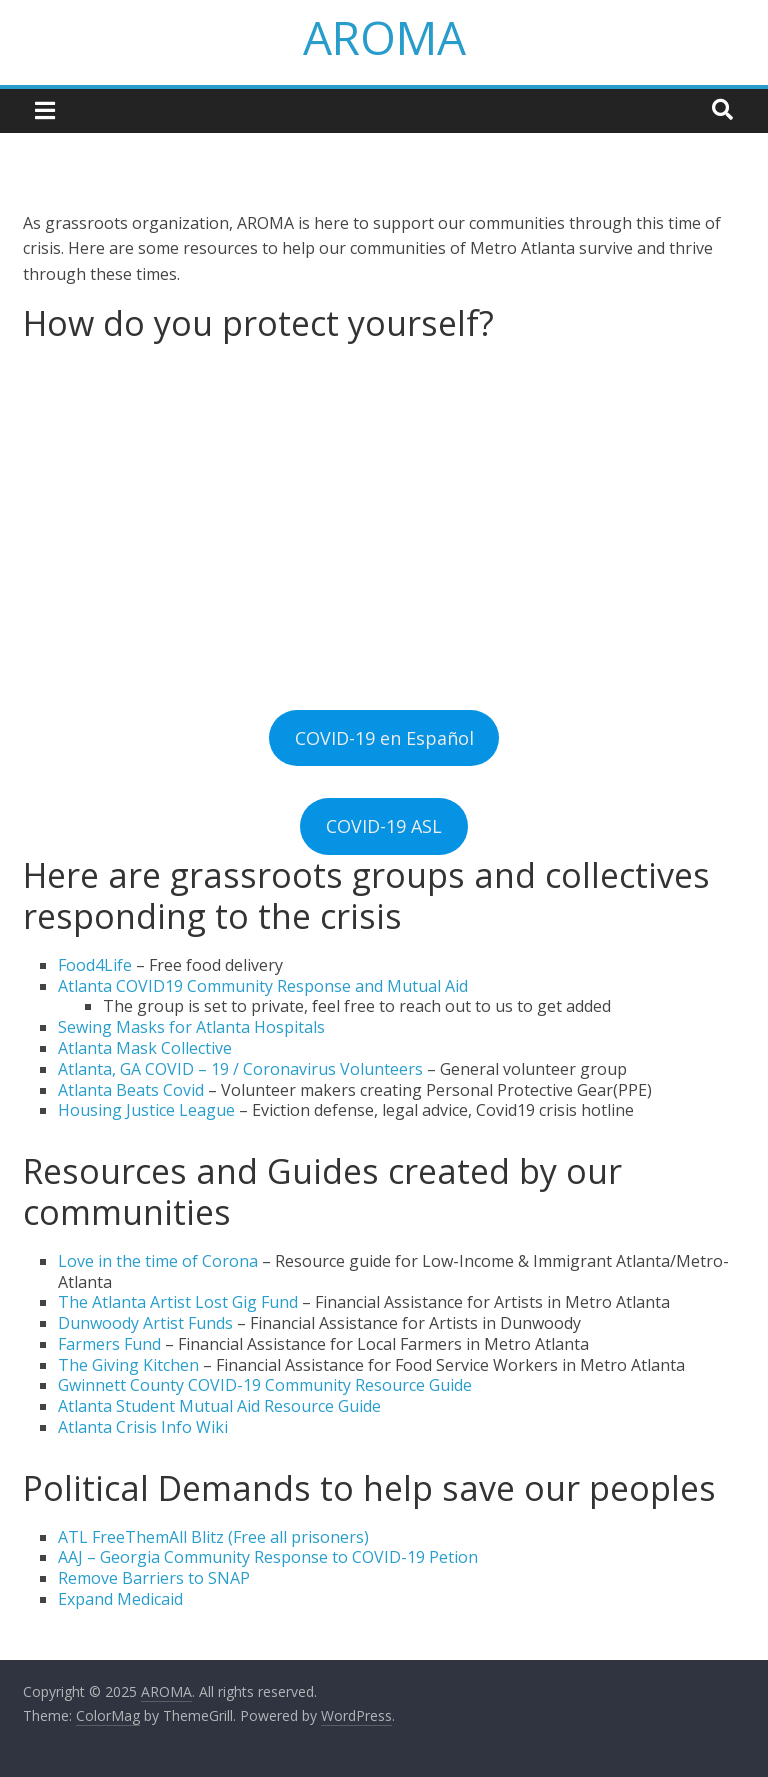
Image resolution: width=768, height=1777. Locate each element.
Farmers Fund (109, 1344)
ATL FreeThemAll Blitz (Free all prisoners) (213, 1537)
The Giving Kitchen (128, 1365)
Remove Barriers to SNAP (156, 1578)
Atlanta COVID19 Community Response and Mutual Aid (263, 986)
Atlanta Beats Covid (131, 1090)
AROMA (384, 37)
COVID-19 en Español (384, 738)
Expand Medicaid (120, 1599)
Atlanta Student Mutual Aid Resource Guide (219, 1406)
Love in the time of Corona (158, 1261)
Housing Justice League (146, 1110)
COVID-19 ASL (384, 826)
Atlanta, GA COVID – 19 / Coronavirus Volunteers (240, 1069)
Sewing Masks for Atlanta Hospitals (191, 1027)
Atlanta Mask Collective (145, 1048)
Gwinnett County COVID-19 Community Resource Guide (267, 1385)
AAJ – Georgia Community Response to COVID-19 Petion (268, 1557)
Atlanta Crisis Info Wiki (143, 1427)
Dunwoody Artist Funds (145, 1323)
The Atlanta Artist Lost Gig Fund (178, 1302)
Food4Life (95, 965)
